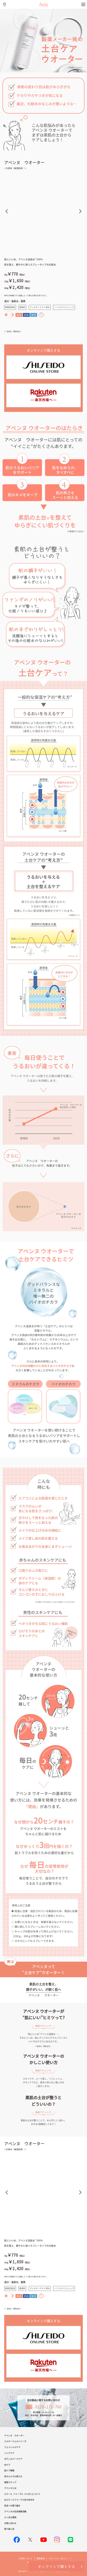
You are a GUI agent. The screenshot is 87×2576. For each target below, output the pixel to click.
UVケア (7, 2464)
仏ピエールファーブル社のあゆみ (19, 2499)
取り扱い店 (9, 2529)
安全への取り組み (12, 2505)
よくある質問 (10, 2517)
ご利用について (25, 2558)
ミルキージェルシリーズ (15, 2441)
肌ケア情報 (9, 2470)
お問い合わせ (10, 2523)
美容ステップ (10, 2482)
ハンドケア (9, 2453)
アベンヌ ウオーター (14, 2435)
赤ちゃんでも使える (13, 2476)
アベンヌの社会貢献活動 (15, 2511)
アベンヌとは (10, 2488)
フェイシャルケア (12, 2447)
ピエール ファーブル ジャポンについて (22, 2494)
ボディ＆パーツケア (13, 2458)
